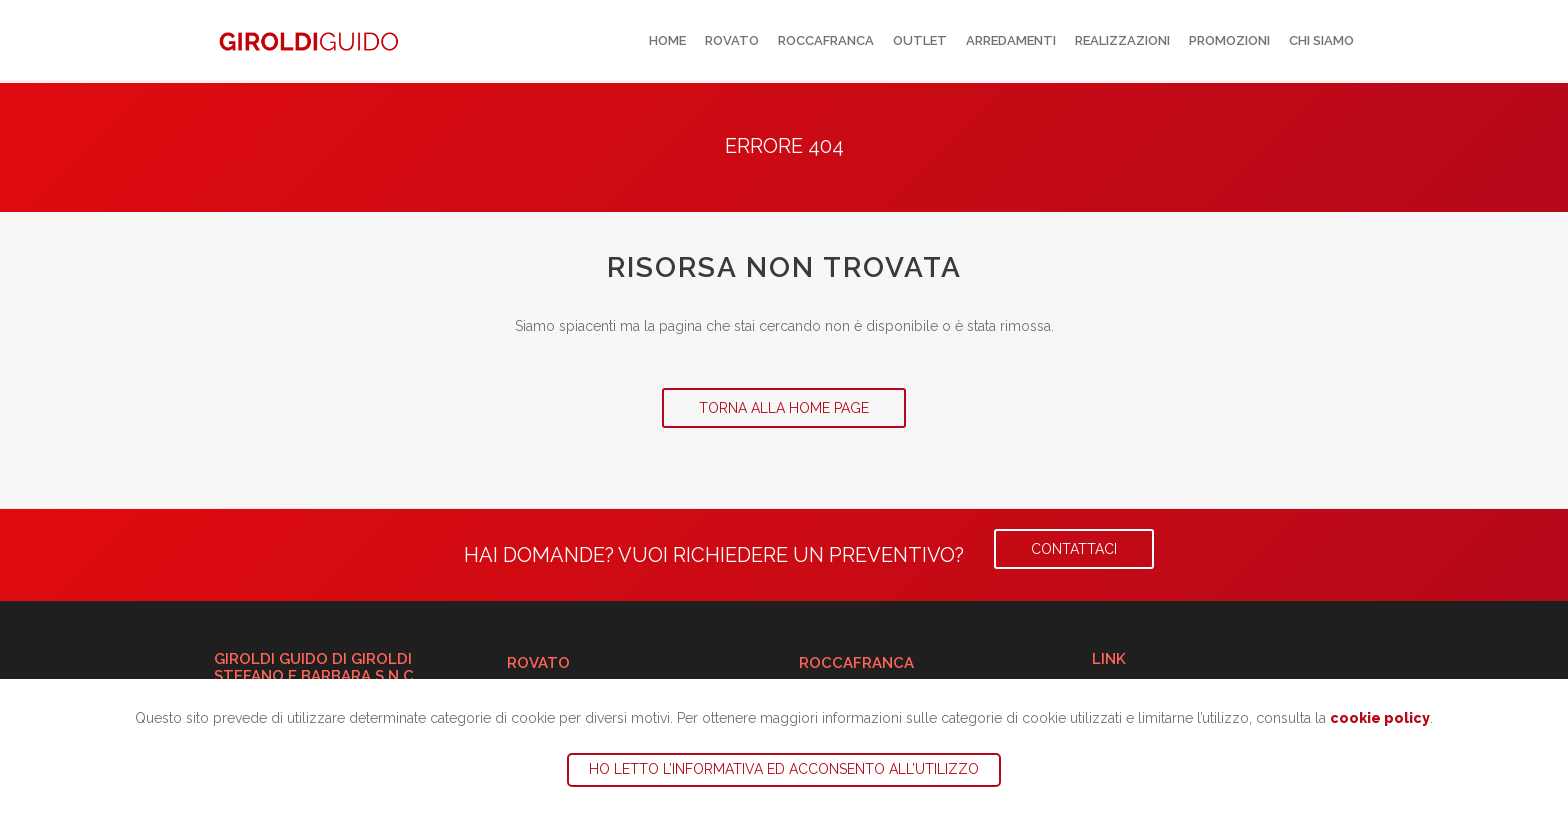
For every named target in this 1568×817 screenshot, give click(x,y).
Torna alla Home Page (784, 408)
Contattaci (1074, 549)
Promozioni (1229, 40)
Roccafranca (826, 40)
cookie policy (1380, 718)
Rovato (732, 40)
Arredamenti (1011, 40)
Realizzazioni (1122, 40)
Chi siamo (1321, 40)
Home (667, 40)
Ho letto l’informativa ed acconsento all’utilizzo (784, 769)
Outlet (920, 40)
